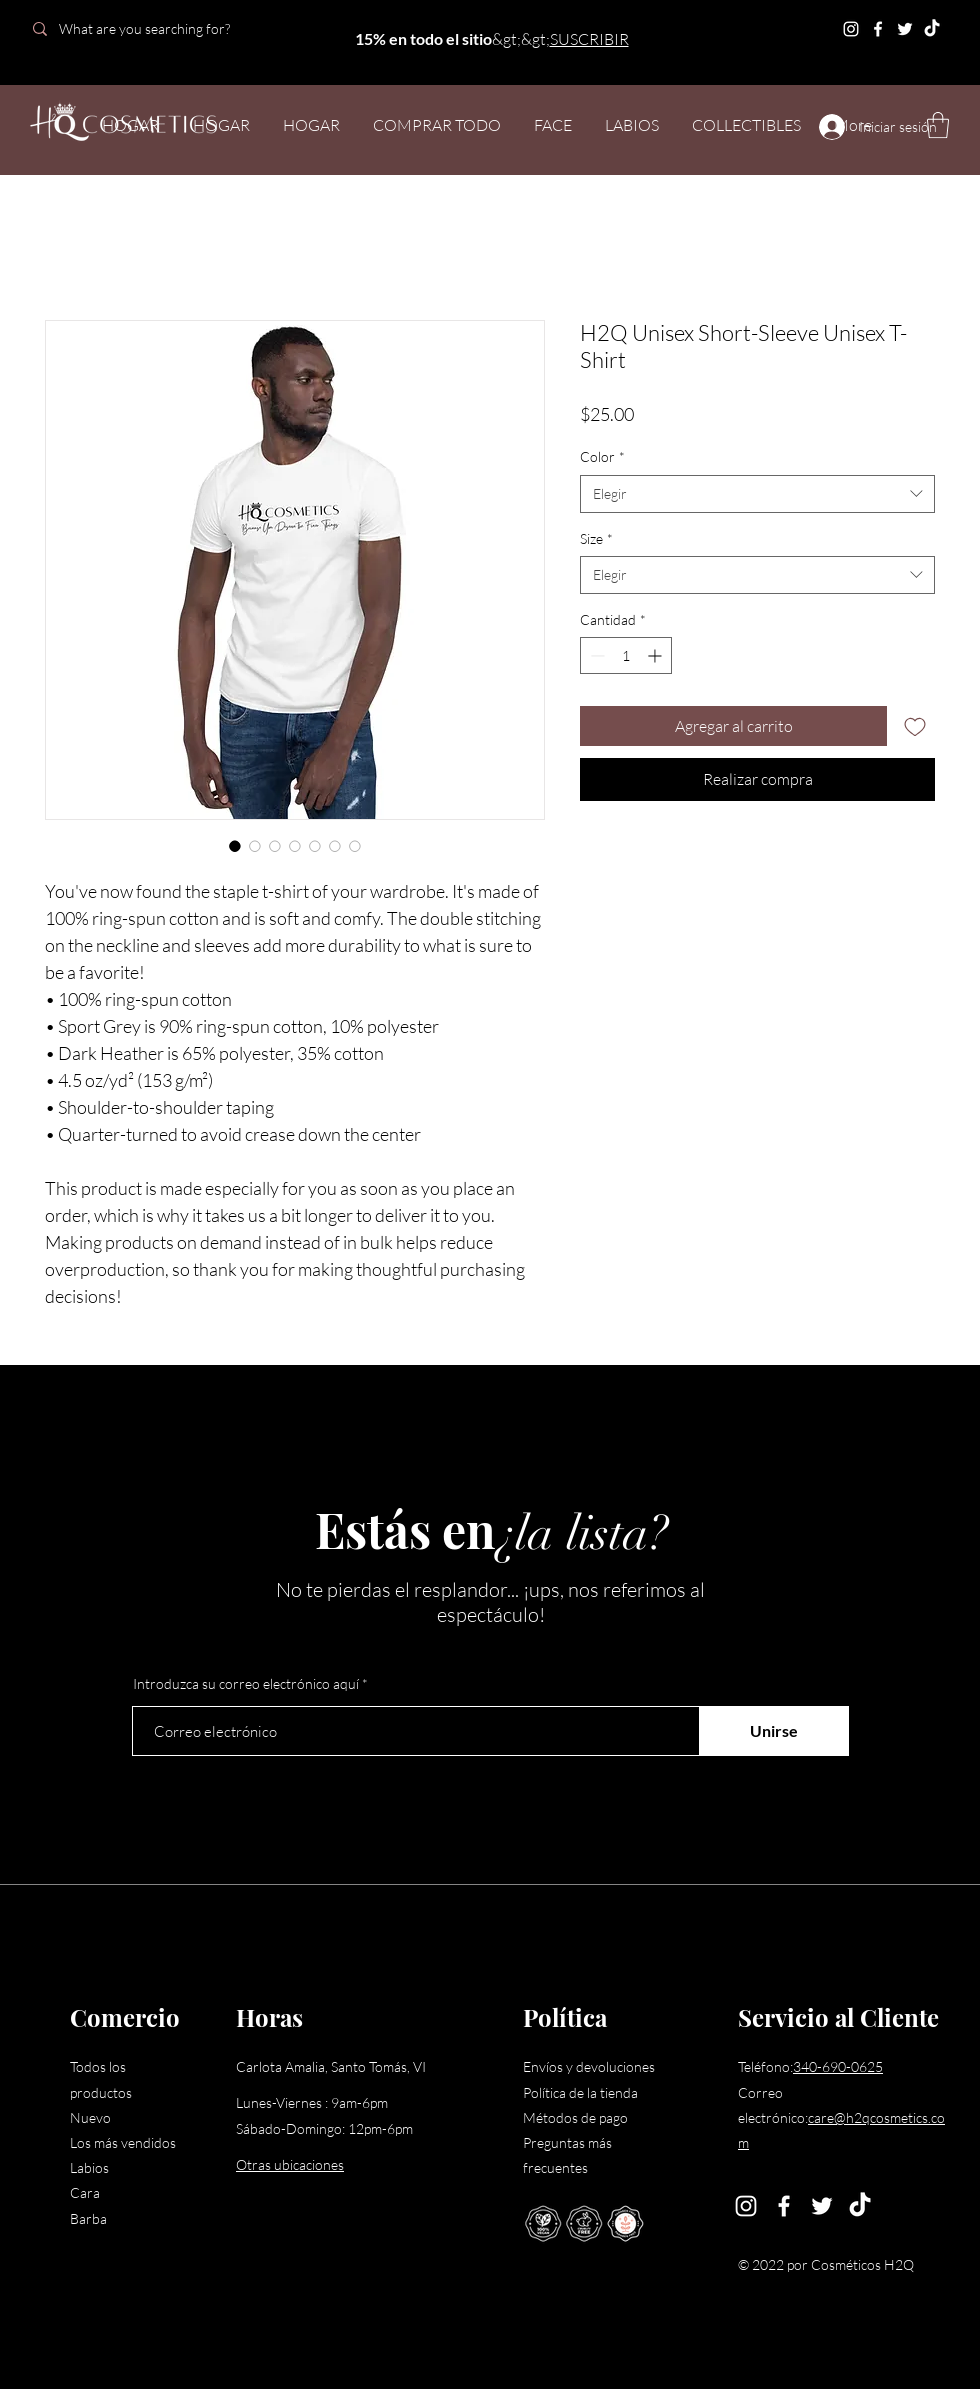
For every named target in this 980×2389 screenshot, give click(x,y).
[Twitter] (905, 29)
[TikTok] (932, 29)
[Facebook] (878, 29)
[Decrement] (595, 655)
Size (596, 538)
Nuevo (90, 2117)
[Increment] (656, 655)
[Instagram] (851, 29)
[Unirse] (774, 1731)
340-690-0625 (838, 2066)
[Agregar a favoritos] (915, 726)
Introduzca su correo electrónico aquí (246, 1684)
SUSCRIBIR (589, 39)
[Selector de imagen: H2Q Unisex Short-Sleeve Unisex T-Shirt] (235, 846)
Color (602, 456)
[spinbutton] (626, 655)
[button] (938, 125)
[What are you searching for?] (162, 28)
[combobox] (757, 494)
